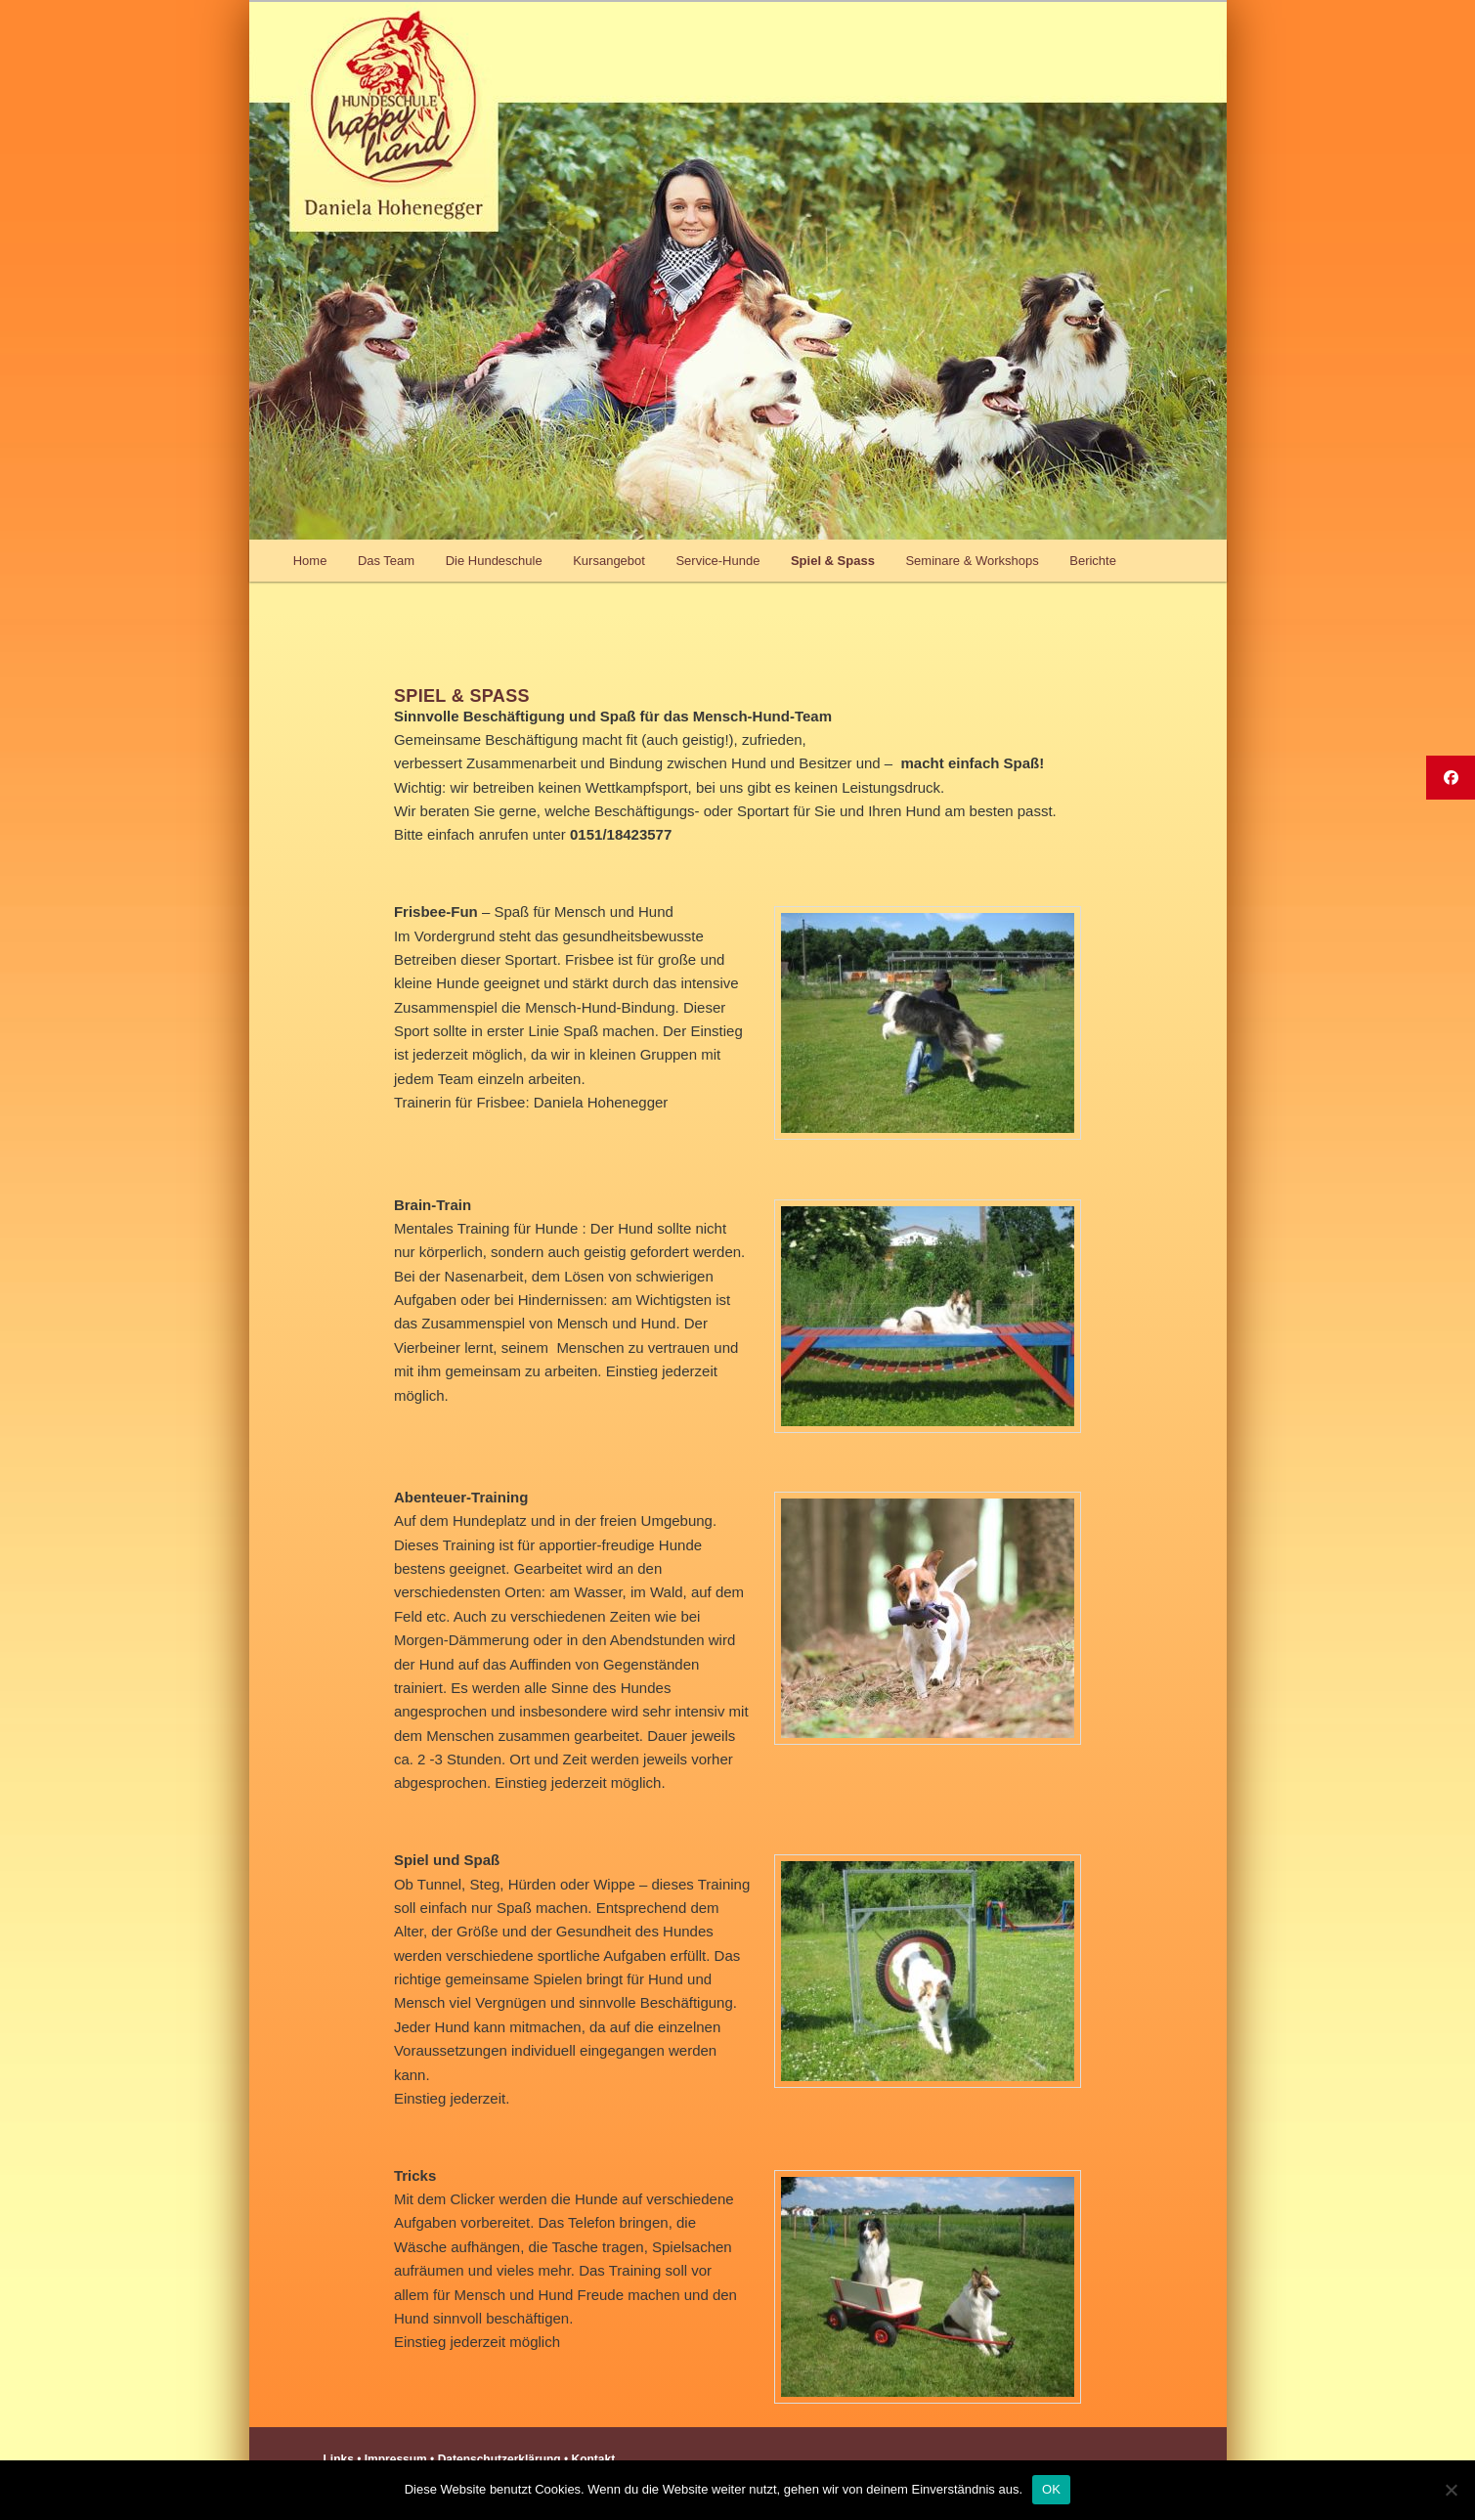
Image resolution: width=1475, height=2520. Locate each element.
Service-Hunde (717, 560)
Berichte (1092, 560)
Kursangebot (609, 560)
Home (310, 560)
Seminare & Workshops (971, 560)
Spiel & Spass (833, 560)
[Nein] (1450, 2489)
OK (1051, 2489)
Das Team (386, 560)
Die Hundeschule (494, 560)
